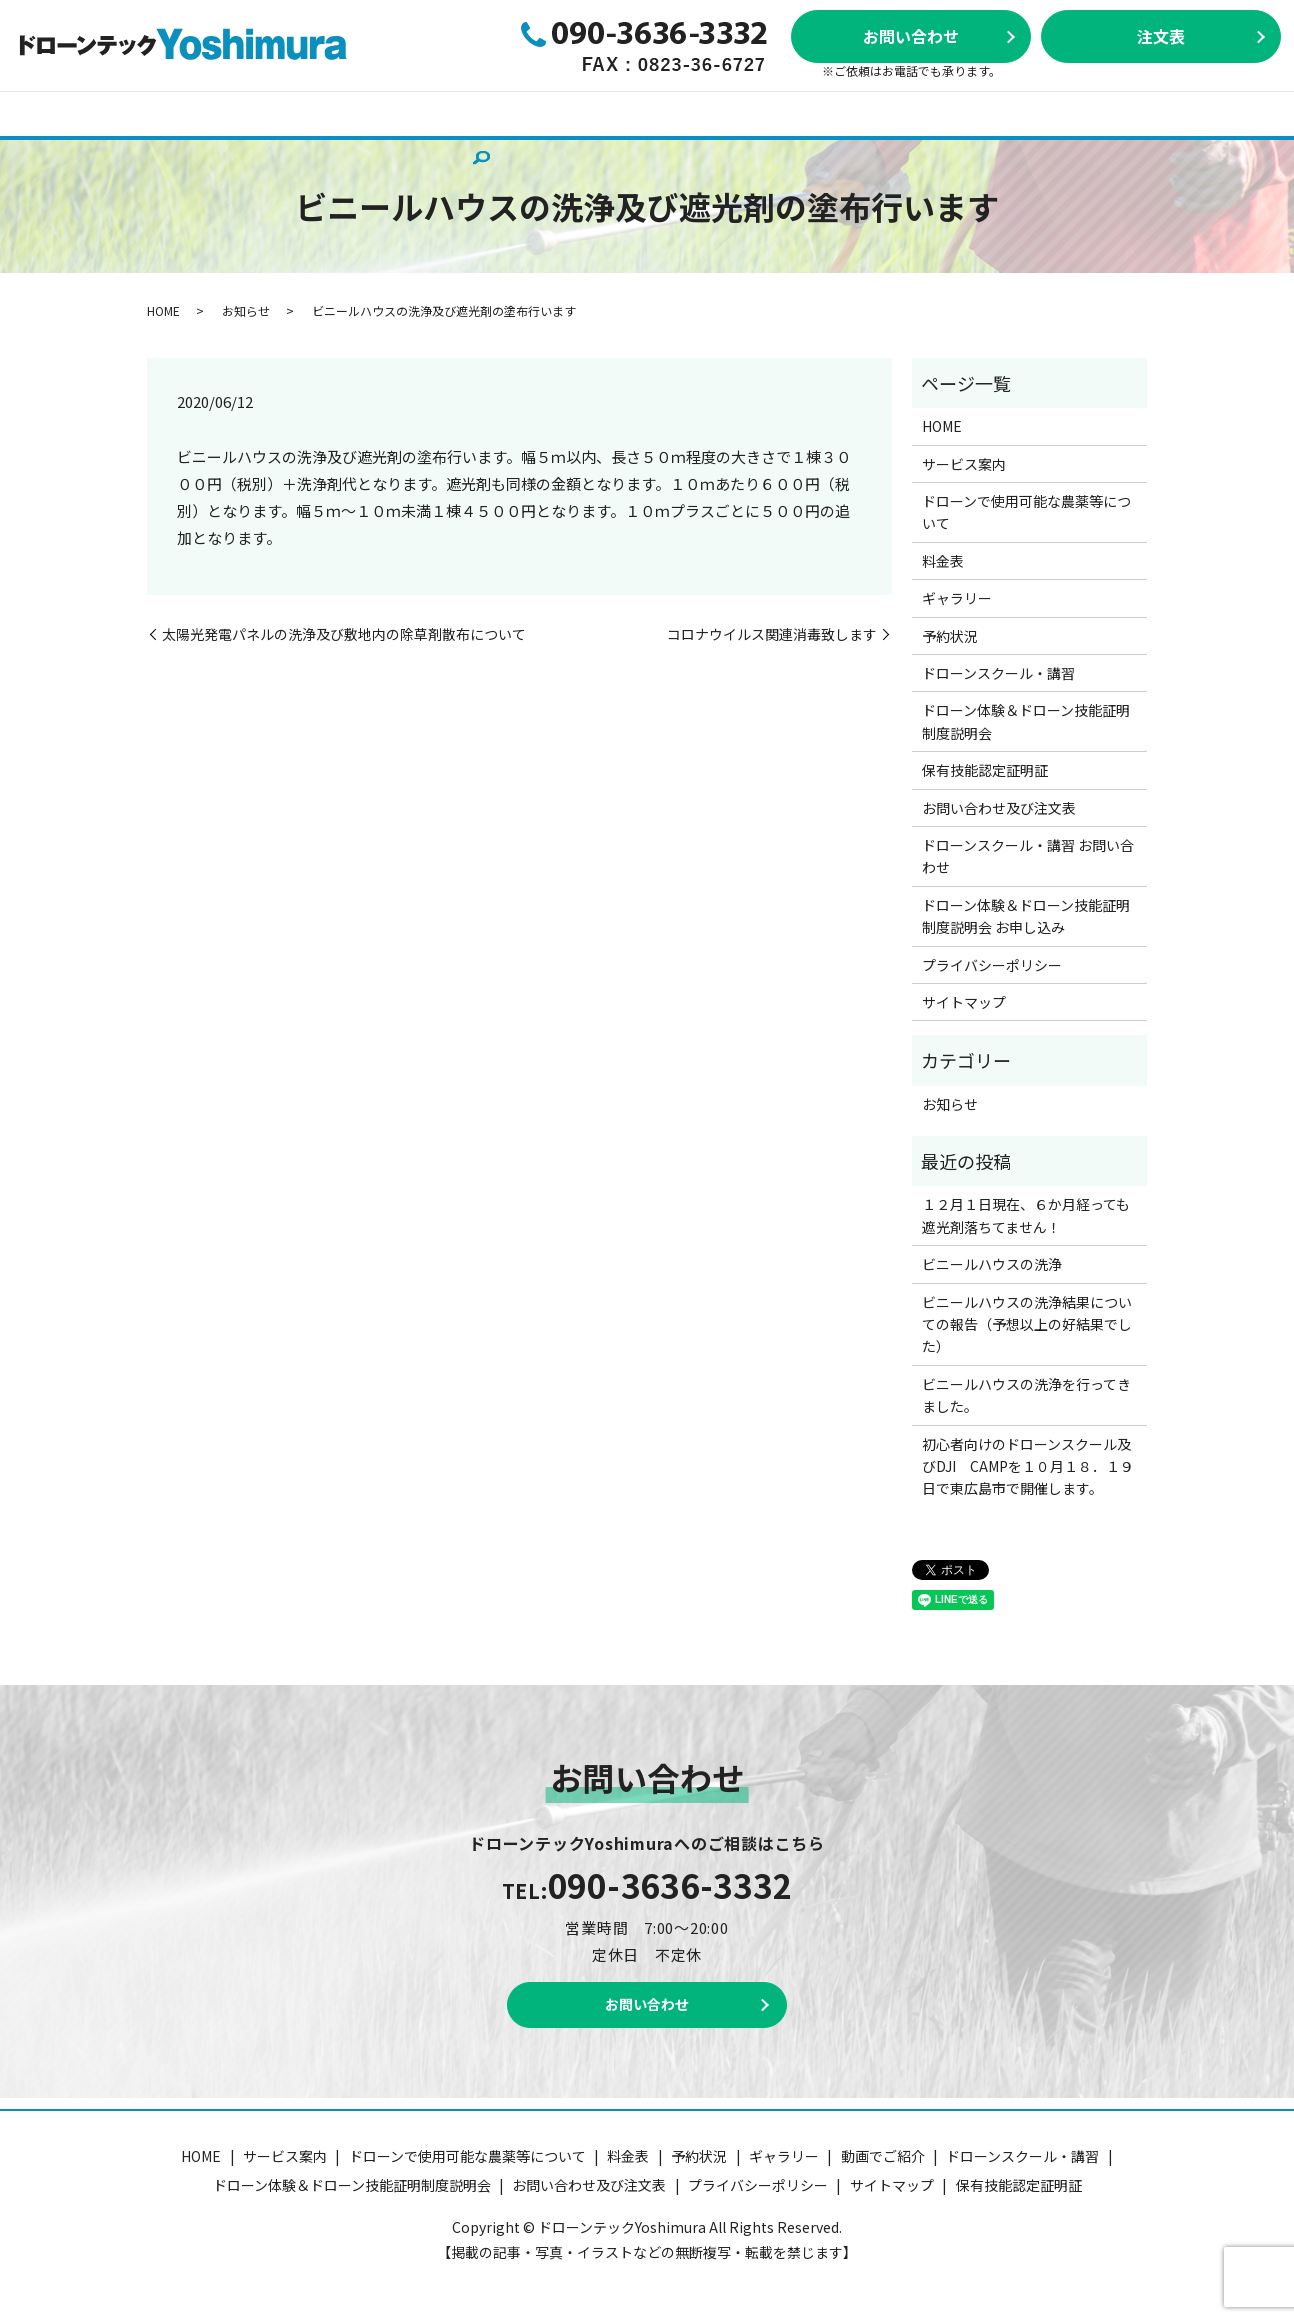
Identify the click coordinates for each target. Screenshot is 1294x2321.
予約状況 (604, 113)
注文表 (1161, 36)
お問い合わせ (911, 36)
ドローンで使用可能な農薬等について (347, 113)
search (502, 146)
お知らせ (246, 310)
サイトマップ (964, 1002)
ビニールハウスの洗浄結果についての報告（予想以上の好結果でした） (1027, 1324)
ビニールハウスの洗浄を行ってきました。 (1026, 1395)
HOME (55, 113)
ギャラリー (699, 113)
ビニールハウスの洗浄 (992, 1264)
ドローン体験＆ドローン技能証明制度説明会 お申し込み (1026, 916)
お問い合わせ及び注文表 (393, 144)
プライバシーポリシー (992, 965)
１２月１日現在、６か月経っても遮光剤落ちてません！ (1026, 1215)
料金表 (522, 113)
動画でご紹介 (77, 144)
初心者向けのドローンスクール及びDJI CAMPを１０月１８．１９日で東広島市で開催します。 (1028, 1466)
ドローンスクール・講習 (846, 113)
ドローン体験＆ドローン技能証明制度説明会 (1100, 113)
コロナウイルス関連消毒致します (772, 634)
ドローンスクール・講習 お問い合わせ (1028, 856)
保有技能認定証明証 (216, 144)
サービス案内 (149, 113)
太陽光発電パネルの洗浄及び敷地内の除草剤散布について (344, 634)
